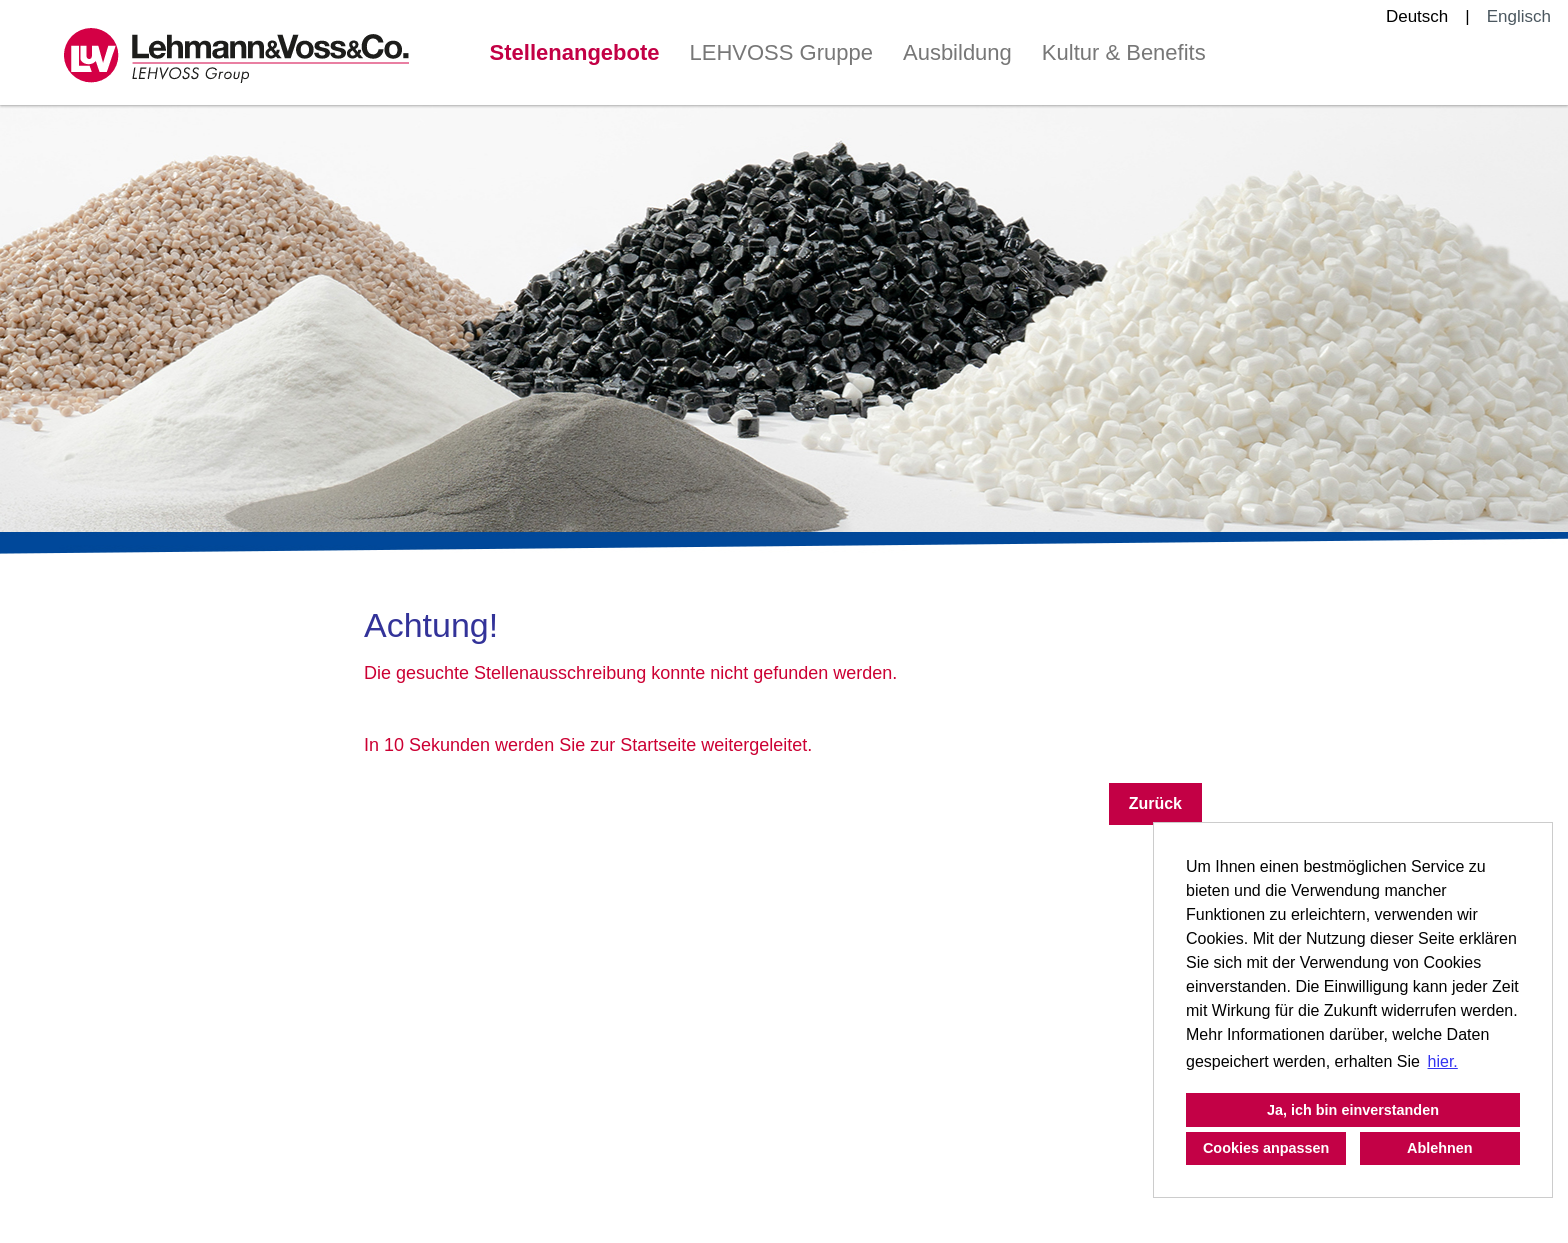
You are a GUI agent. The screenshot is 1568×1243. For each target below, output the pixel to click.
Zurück (1155, 803)
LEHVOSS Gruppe (781, 52)
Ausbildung (957, 52)
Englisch (1519, 16)
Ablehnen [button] (1440, 1148)
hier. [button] (1443, 1061)
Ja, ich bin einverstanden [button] (1353, 1110)
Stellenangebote (575, 52)
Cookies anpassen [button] (1266, 1148)
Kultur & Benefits (1124, 52)
